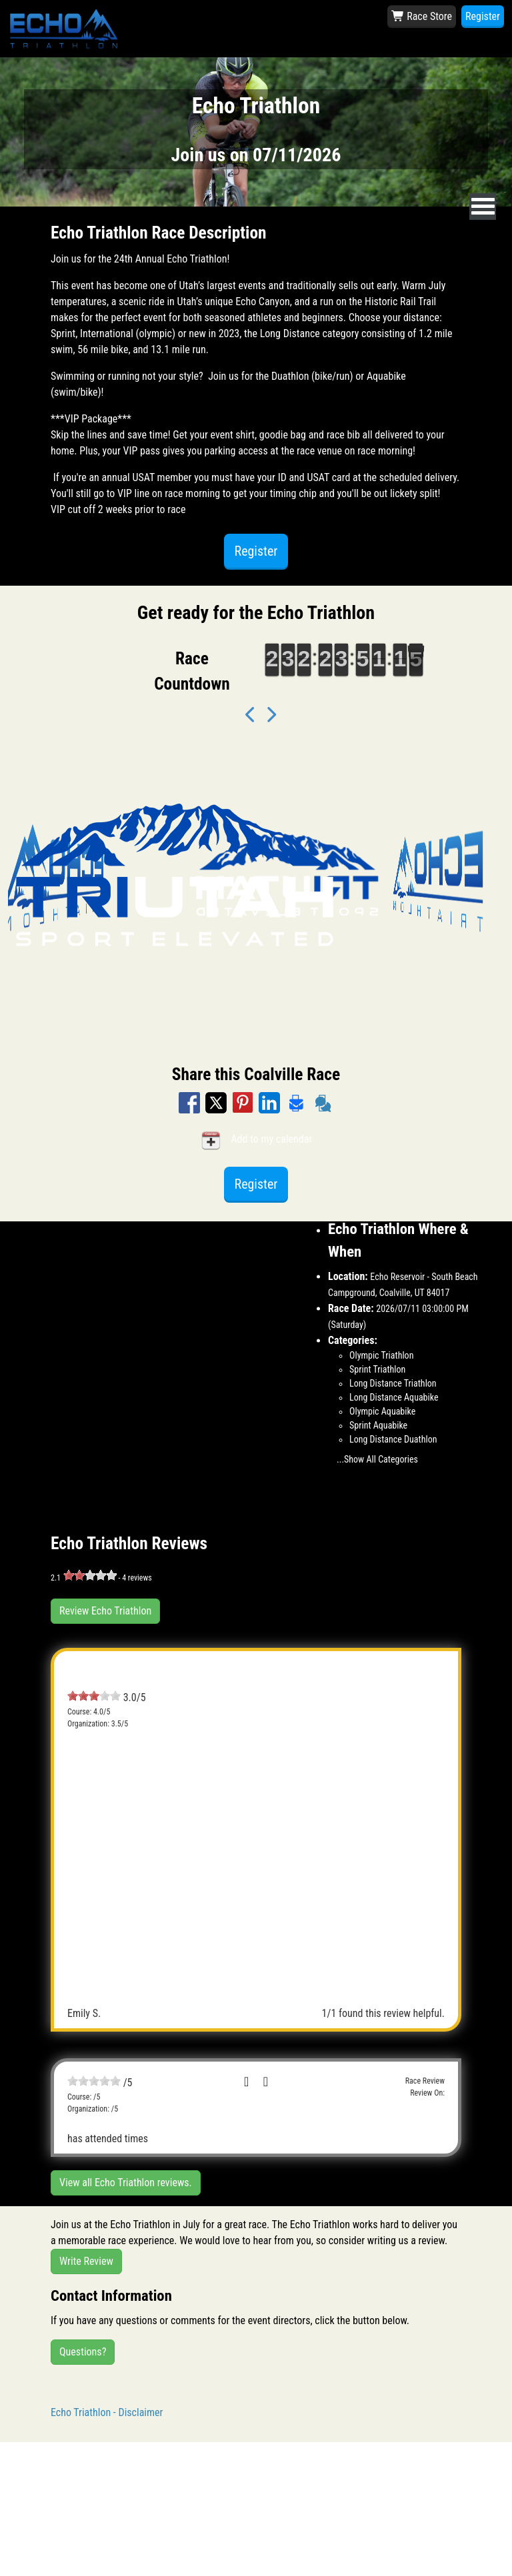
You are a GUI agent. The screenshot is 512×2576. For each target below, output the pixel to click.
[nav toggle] (483, 206)
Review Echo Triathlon (105, 1611)
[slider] (90, 1575)
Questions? (82, 2351)
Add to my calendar (256, 1140)
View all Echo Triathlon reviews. (125, 2182)
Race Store (422, 16)
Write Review (86, 2261)
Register (482, 16)
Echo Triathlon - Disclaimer (107, 2412)
